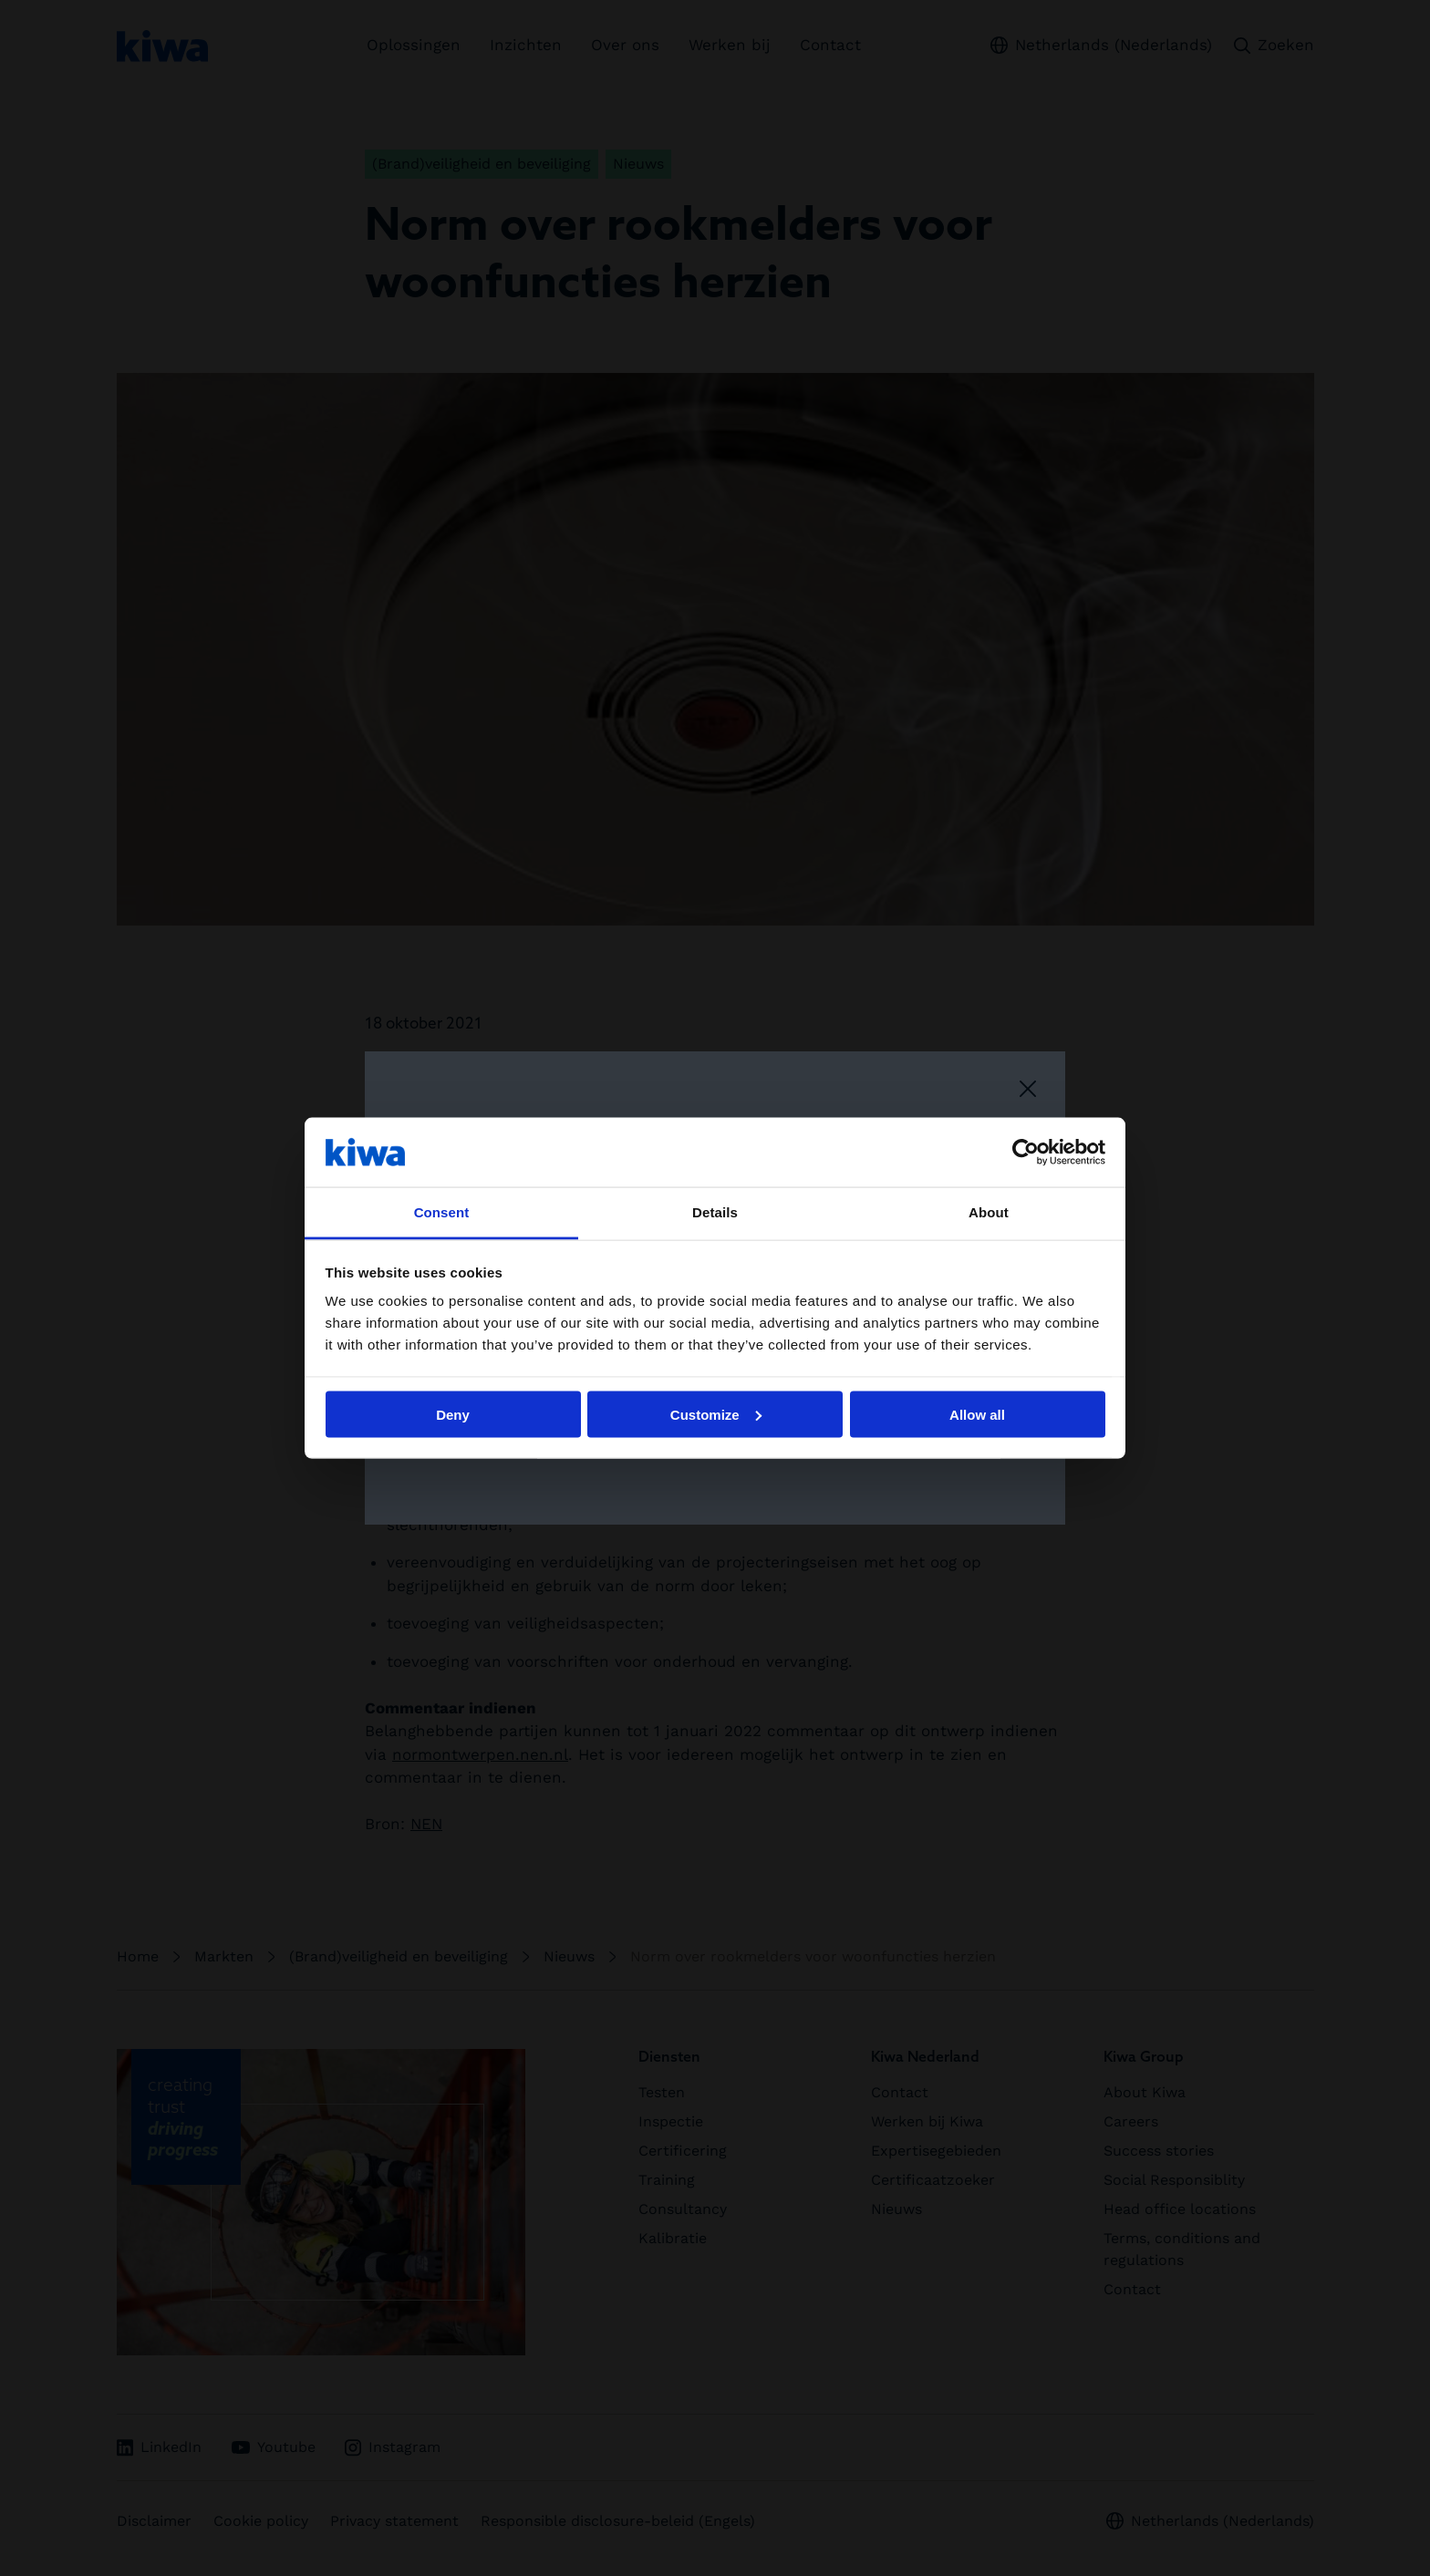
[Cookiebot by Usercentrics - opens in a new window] (1025, 1151)
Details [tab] (715, 1212)
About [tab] (989, 1212)
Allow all (977, 1414)
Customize (716, 1414)
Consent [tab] (442, 1212)
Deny (453, 1414)
